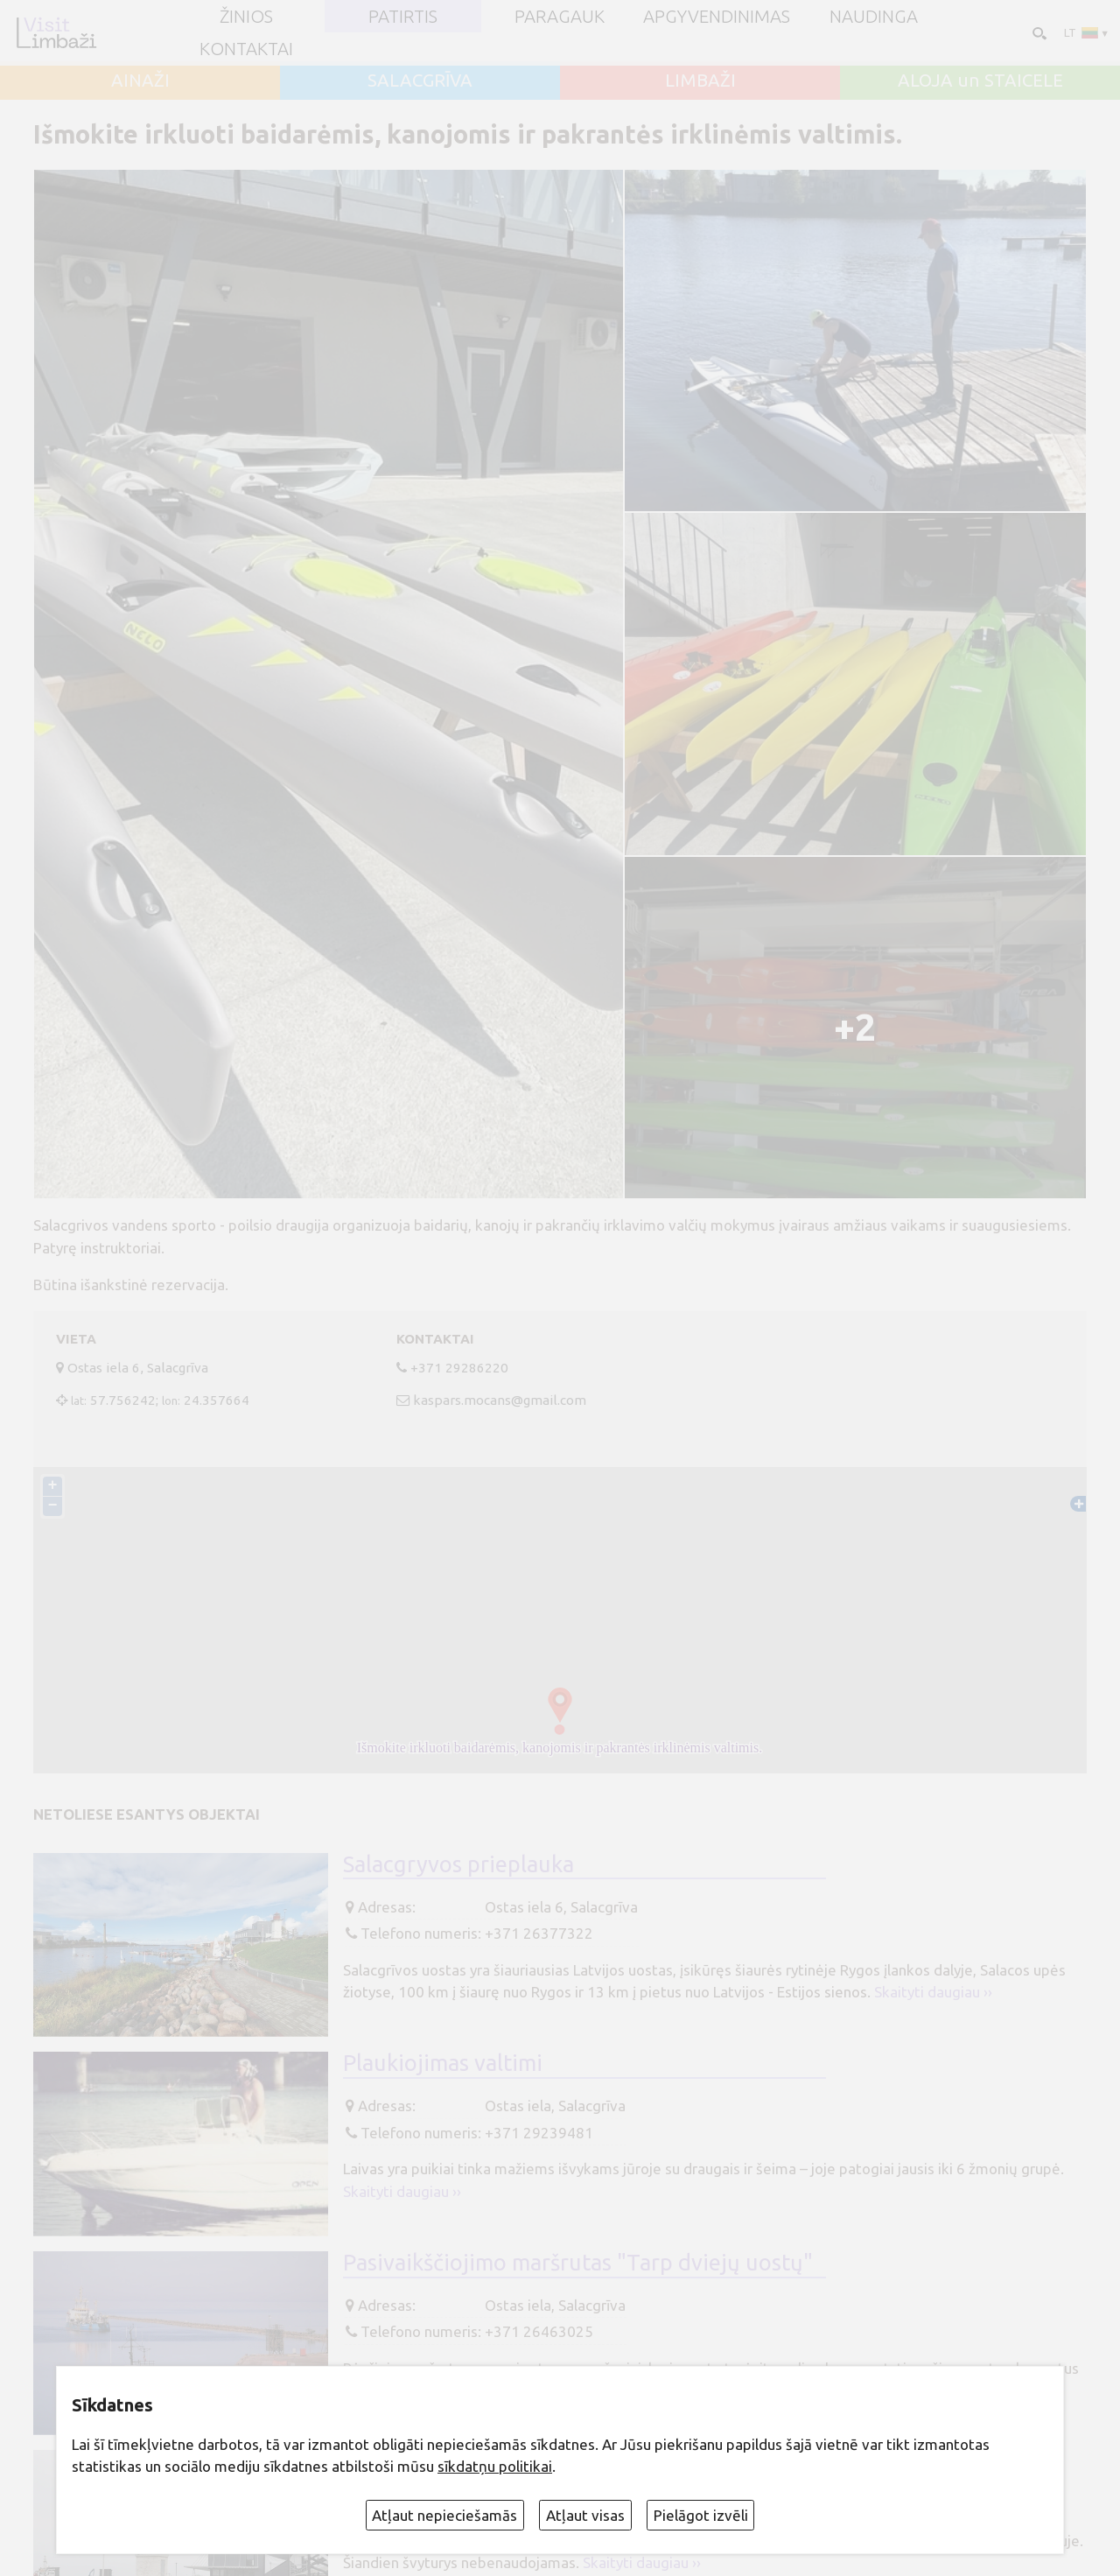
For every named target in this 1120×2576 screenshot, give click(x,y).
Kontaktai (246, 49)
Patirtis (403, 16)
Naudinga (874, 16)
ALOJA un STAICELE (980, 80)
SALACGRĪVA (420, 80)
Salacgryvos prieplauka (458, 1864)
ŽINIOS (246, 16)
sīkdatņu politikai (495, 2466)
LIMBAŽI (700, 80)
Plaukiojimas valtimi (442, 2062)
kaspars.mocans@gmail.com (499, 1400)
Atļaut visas (585, 2515)
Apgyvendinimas (716, 16)
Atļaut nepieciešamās (444, 2515)
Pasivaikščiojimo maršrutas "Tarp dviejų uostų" (578, 2262)
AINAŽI (140, 80)
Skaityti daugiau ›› (933, 1991)
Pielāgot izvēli (701, 2515)
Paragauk (559, 16)
